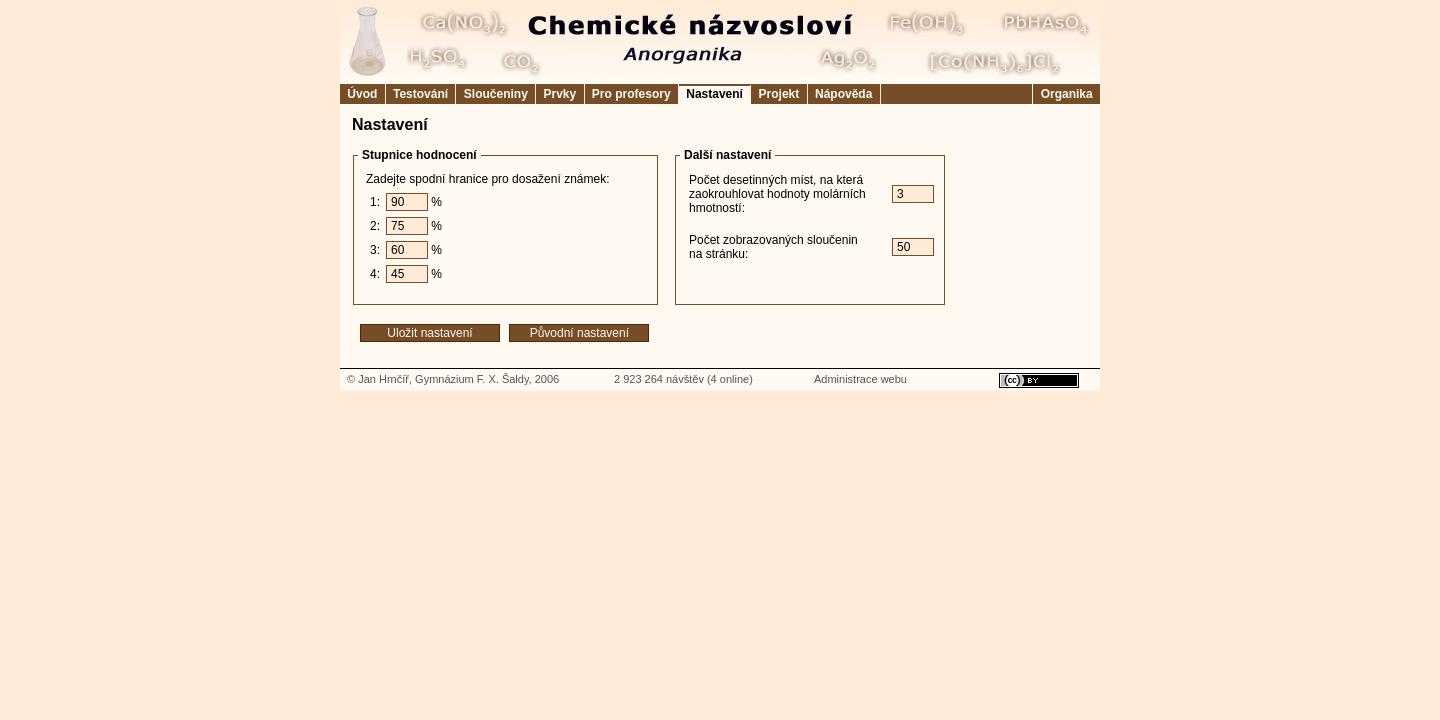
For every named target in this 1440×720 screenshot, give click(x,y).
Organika (1066, 94)
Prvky (559, 94)
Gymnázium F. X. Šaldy (472, 379)
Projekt (778, 94)
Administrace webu (860, 379)
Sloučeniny (495, 94)
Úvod (362, 94)
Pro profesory (631, 94)
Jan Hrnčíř (383, 379)
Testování (421, 94)
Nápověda (844, 94)
